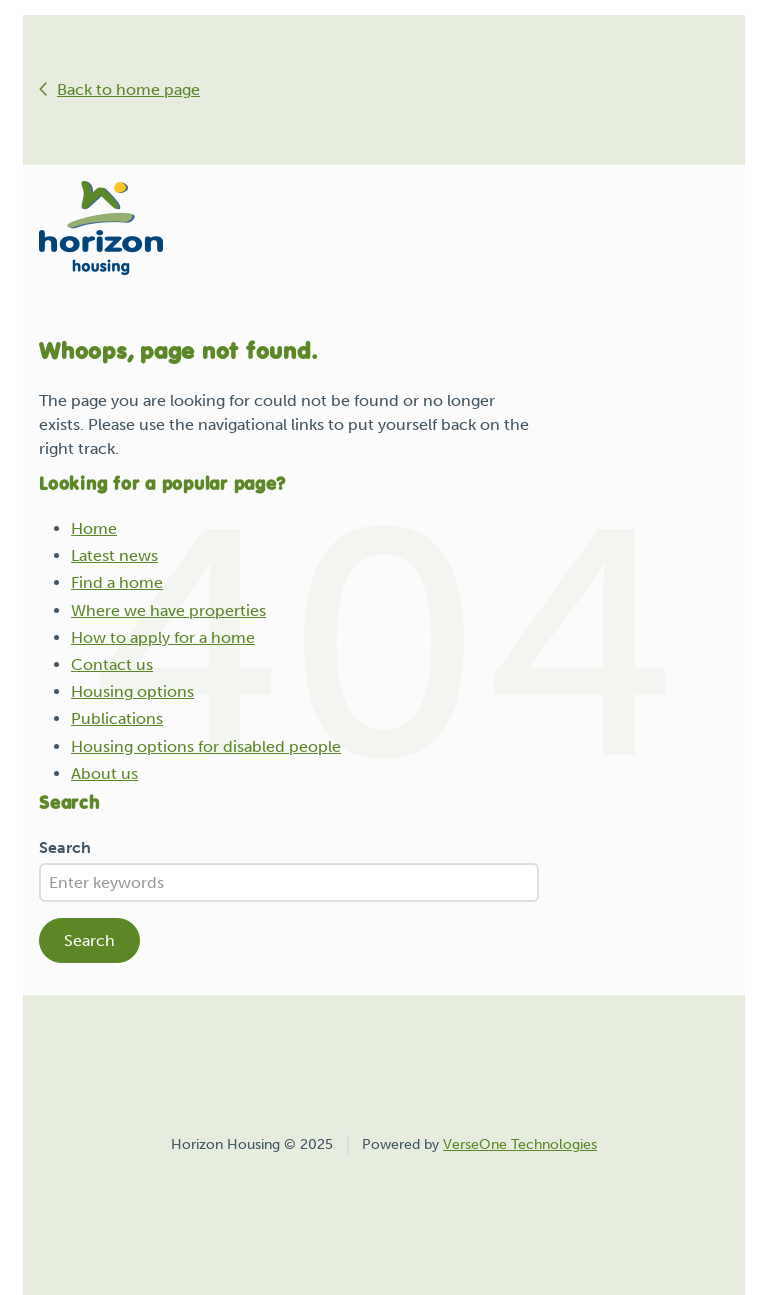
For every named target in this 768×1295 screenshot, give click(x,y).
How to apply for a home (163, 637)
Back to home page (128, 89)
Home (94, 528)
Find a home (117, 582)
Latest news (114, 555)
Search (65, 847)
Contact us (112, 664)
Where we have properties (168, 610)
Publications (117, 718)
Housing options (132, 691)
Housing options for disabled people (206, 746)
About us (104, 773)
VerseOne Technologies (520, 1144)
